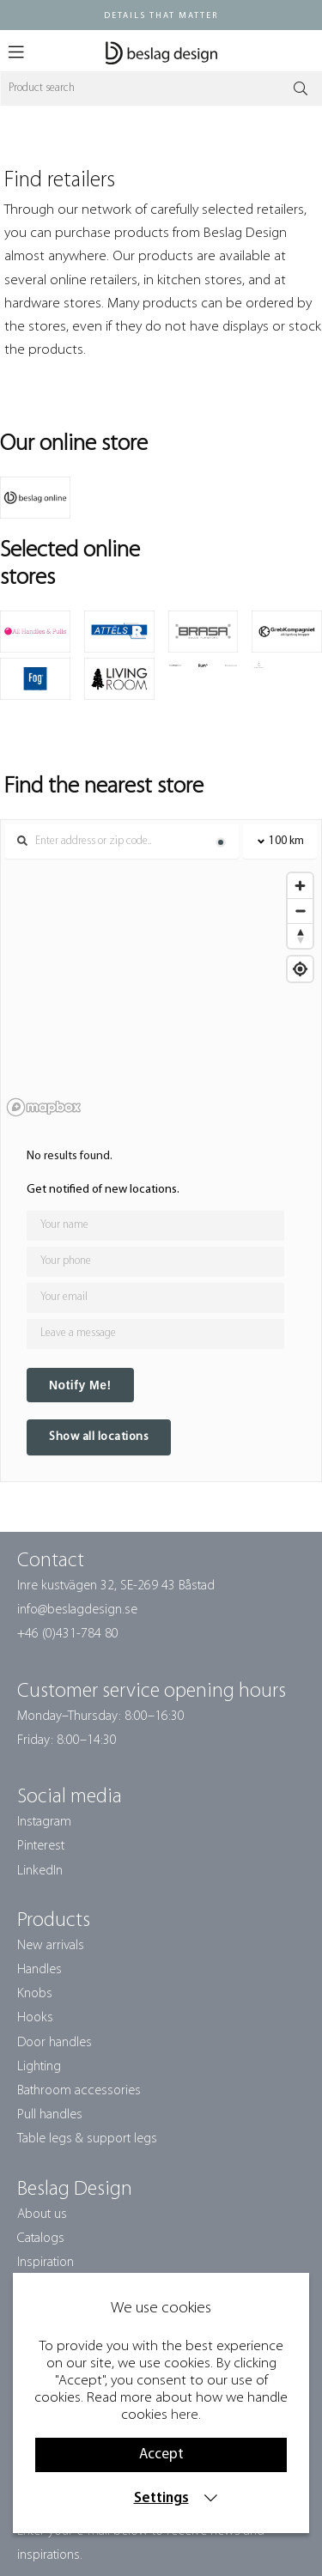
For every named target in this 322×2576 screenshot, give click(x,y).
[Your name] (155, 1226)
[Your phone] (155, 1262)
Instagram (44, 1822)
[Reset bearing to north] (300, 935)
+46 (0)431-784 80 (67, 1634)
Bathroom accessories (79, 2091)
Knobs (34, 1994)
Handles (39, 1970)
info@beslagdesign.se (77, 1610)
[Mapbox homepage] (44, 1107)
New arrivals (50, 1946)
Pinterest (40, 1846)
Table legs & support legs (87, 2139)
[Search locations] (122, 841)
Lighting (39, 2067)
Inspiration (45, 2262)
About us (42, 2214)
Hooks (35, 2018)
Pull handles (49, 2115)
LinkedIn (40, 1871)
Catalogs (40, 2238)
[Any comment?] (155, 1334)
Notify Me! (80, 1385)
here (184, 2415)
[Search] (161, 88)
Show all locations (99, 1437)
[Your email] (155, 1298)
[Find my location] (300, 969)
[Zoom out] (300, 910)
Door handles (54, 2043)
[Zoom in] (300, 885)
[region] (161, 993)
